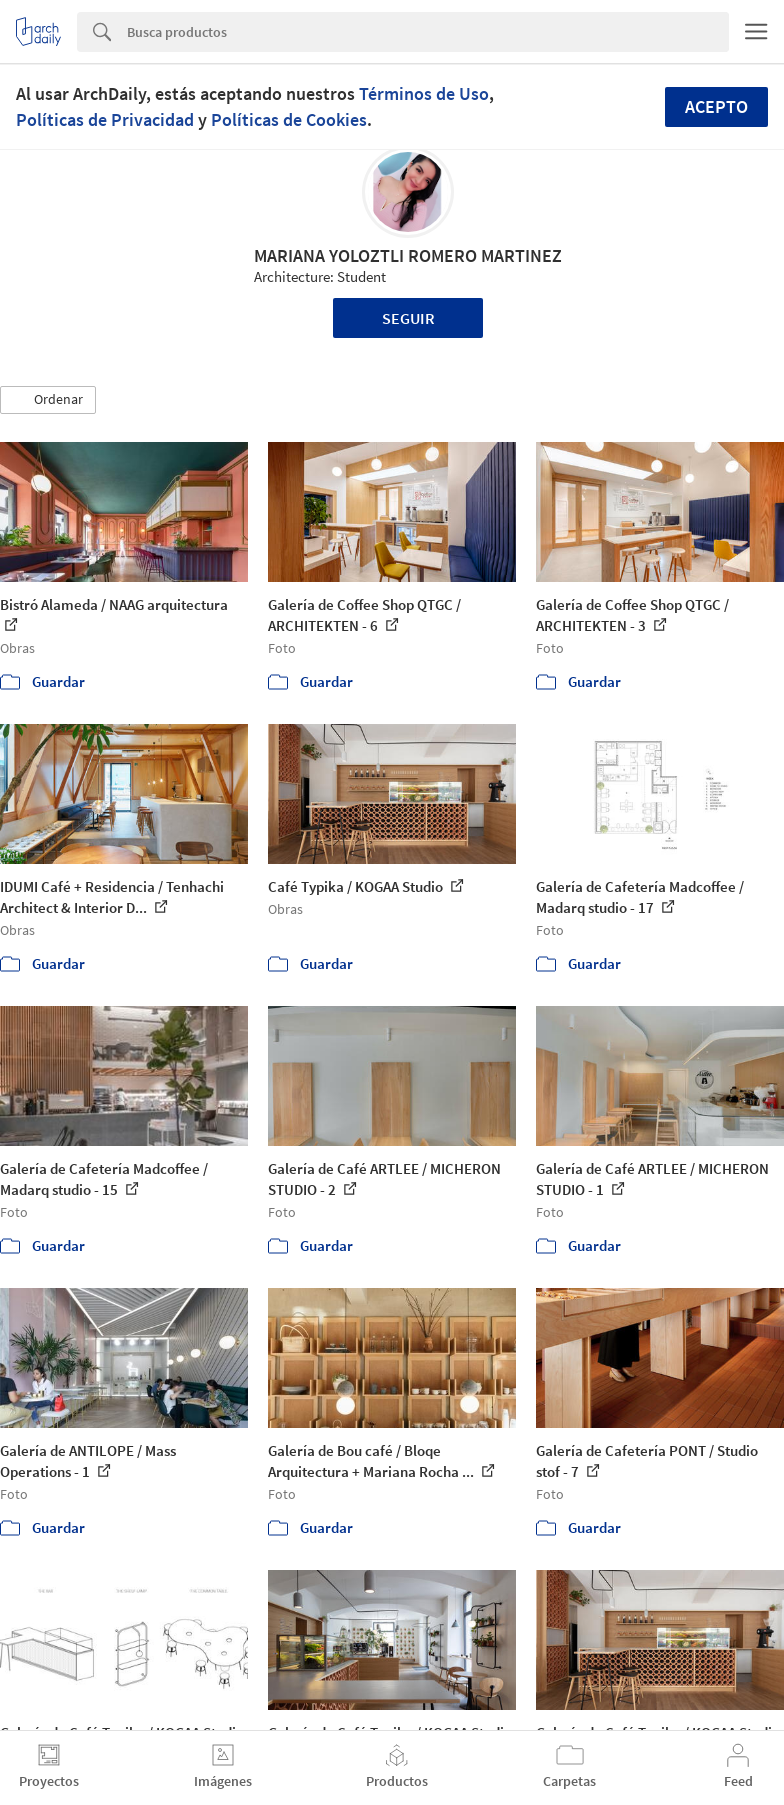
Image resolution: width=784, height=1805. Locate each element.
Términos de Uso (424, 93)
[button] (48, 400)
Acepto (716, 106)
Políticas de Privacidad (105, 119)
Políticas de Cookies (289, 119)
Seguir (408, 318)
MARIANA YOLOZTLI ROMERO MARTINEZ (408, 255)
